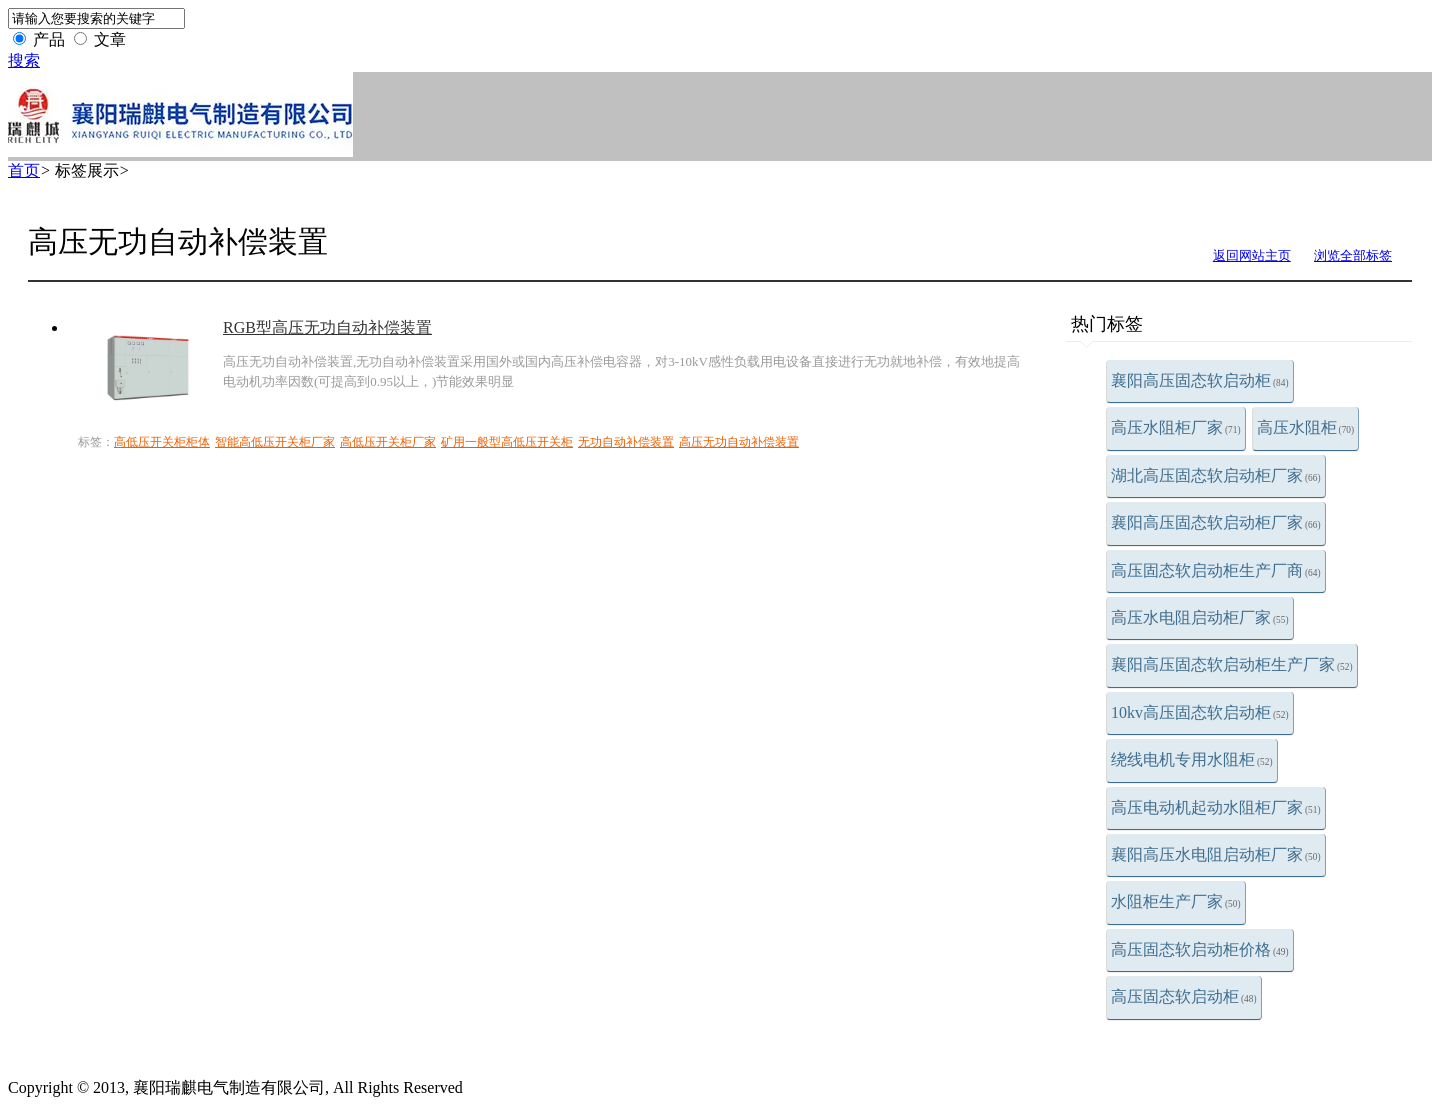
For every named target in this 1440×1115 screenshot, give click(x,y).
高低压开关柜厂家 (388, 442)
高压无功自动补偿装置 (739, 442)
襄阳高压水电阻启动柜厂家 (1216, 854)
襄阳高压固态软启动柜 (1200, 380)
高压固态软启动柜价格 (1200, 949)
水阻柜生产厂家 (1176, 901)
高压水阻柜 (1306, 427)
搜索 (24, 60)
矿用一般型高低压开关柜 (507, 442)
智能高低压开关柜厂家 (275, 442)
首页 (24, 170)
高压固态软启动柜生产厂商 (1216, 570)
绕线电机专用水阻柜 (1192, 759)
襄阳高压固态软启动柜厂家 (1216, 522)
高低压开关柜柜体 (162, 442)
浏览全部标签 (1353, 255)
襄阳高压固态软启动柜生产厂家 (1232, 664)
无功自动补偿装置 (626, 442)
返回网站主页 (1252, 255)
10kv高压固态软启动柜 (1200, 712)
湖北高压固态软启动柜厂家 (1216, 475)
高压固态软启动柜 (1184, 996)
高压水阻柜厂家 (1176, 427)
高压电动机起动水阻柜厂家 (1216, 807)
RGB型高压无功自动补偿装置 (327, 327)
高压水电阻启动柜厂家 (1200, 617)
